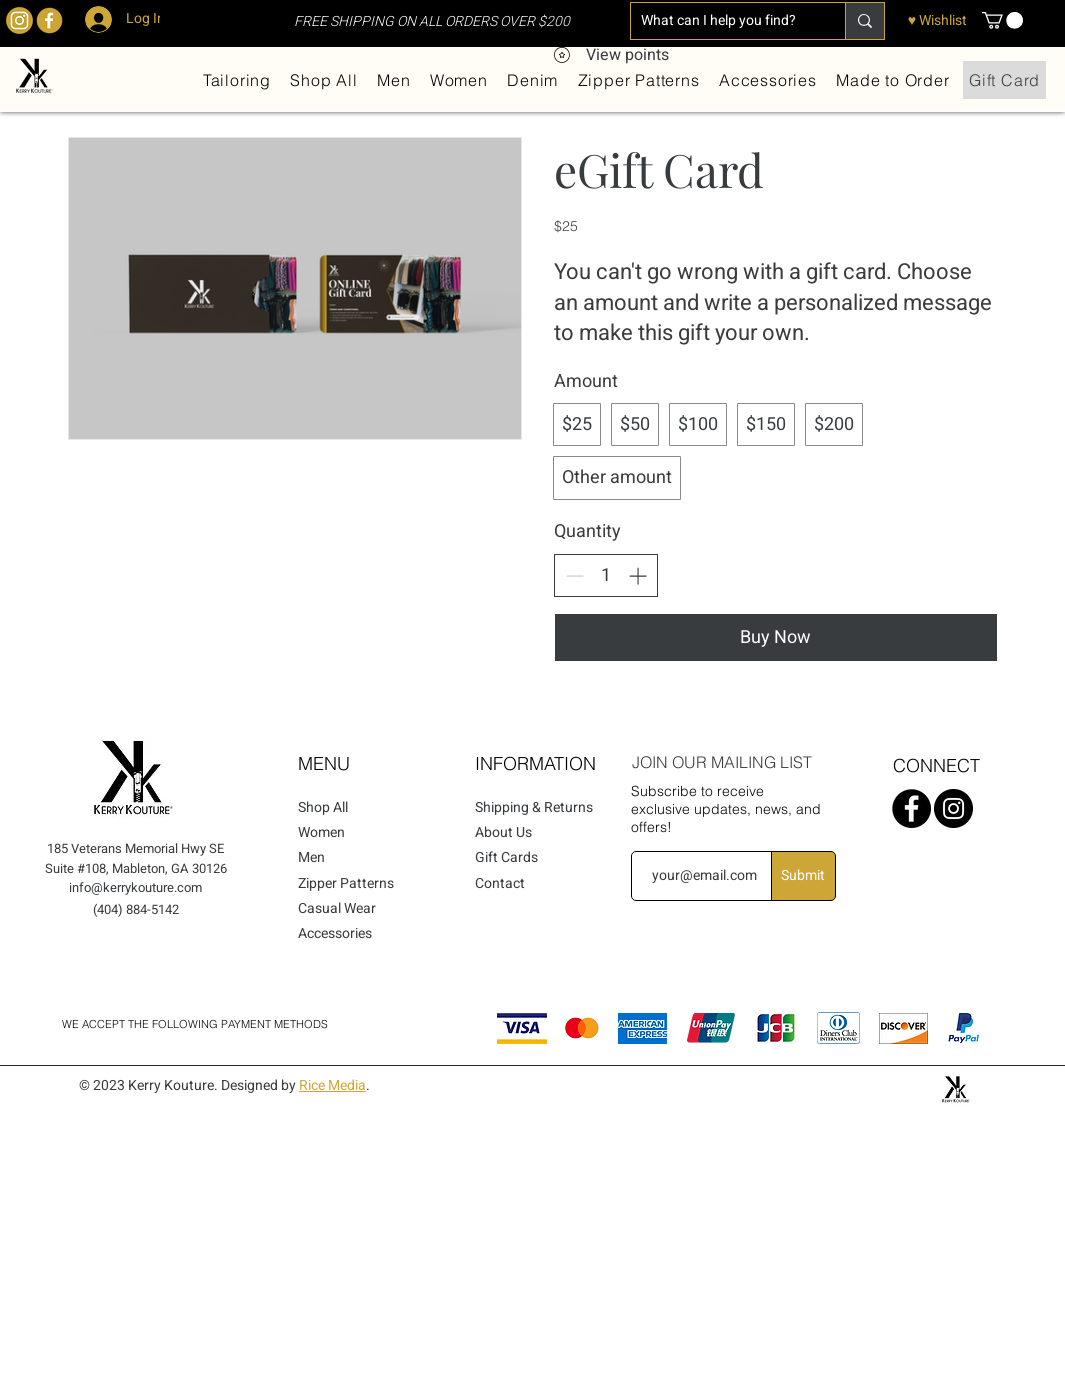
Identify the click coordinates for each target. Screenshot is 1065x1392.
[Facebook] (911, 808)
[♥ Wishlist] (937, 21)
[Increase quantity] (637, 575)
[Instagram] (953, 808)
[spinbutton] (606, 575)
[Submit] (803, 876)
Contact (500, 883)
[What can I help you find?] (722, 21)
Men (311, 857)
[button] (1002, 20)
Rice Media (332, 1085)
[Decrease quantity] (574, 575)
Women (321, 832)
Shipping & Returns (534, 807)
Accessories (335, 933)
